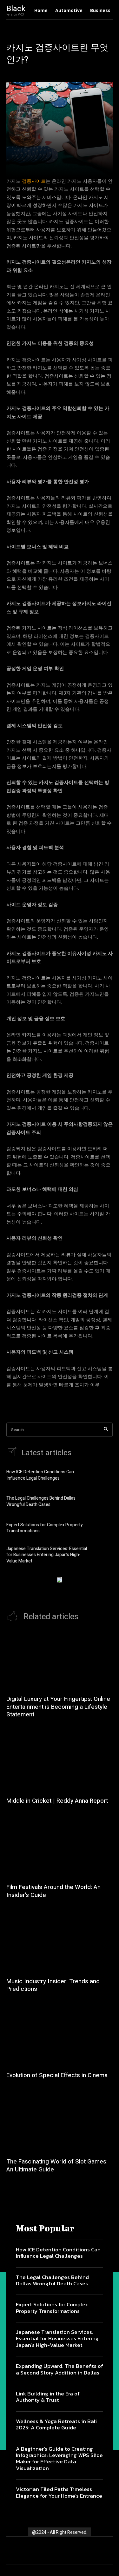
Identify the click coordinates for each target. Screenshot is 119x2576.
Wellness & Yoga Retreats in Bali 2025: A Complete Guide (56, 2424)
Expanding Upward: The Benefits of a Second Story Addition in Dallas (59, 2369)
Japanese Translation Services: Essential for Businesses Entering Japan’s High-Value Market (46, 1554)
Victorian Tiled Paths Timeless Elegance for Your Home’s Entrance (59, 2492)
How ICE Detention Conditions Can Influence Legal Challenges (40, 1475)
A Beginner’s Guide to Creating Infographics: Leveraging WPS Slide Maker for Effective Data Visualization (59, 2458)
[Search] (106, 1430)
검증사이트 (34, 181)
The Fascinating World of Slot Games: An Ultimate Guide (57, 2165)
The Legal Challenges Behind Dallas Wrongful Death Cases (41, 1501)
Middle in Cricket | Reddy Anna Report (57, 1800)
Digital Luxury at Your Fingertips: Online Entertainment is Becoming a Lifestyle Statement (58, 1706)
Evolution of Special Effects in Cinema (57, 2075)
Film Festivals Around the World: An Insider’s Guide (53, 1891)
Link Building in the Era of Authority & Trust (48, 2396)
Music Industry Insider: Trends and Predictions (53, 1985)
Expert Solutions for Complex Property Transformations (44, 1528)
